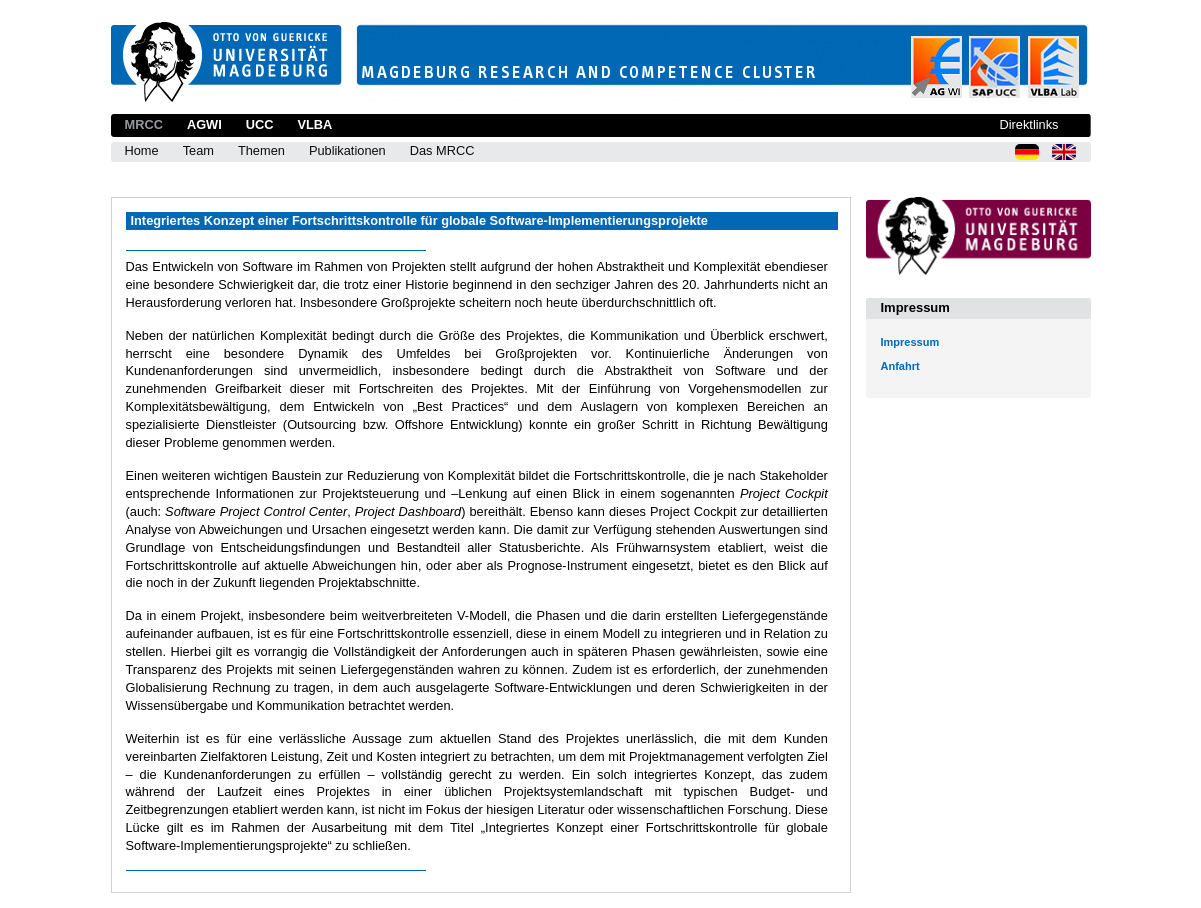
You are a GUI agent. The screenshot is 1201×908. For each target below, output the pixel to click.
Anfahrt (900, 366)
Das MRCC (442, 150)
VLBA (314, 124)
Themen (261, 150)
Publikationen (347, 150)
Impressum (910, 342)
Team (198, 150)
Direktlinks (1028, 124)
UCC (260, 124)
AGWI (204, 124)
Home (142, 150)
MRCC (144, 124)
